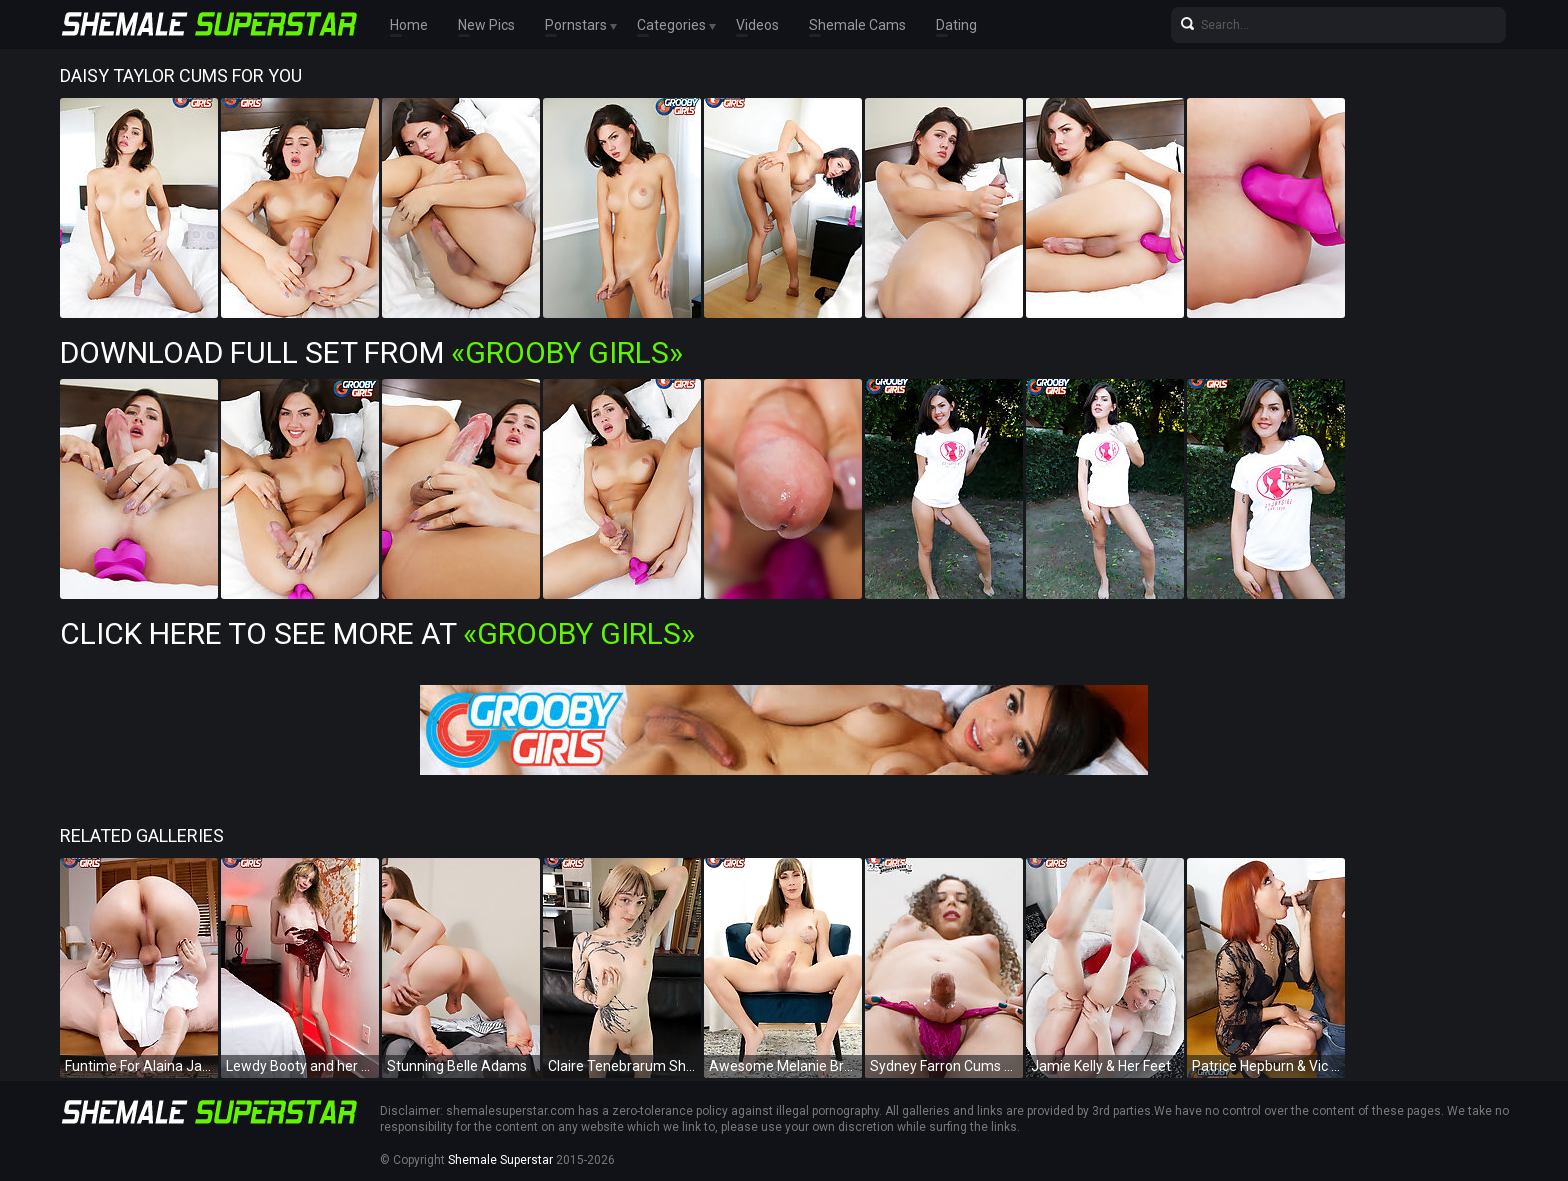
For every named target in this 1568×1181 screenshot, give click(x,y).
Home (409, 25)
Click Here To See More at (377, 633)
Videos (757, 25)
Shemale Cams (857, 25)
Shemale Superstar (500, 1160)
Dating (956, 25)
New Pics (486, 25)
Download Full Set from (371, 352)
